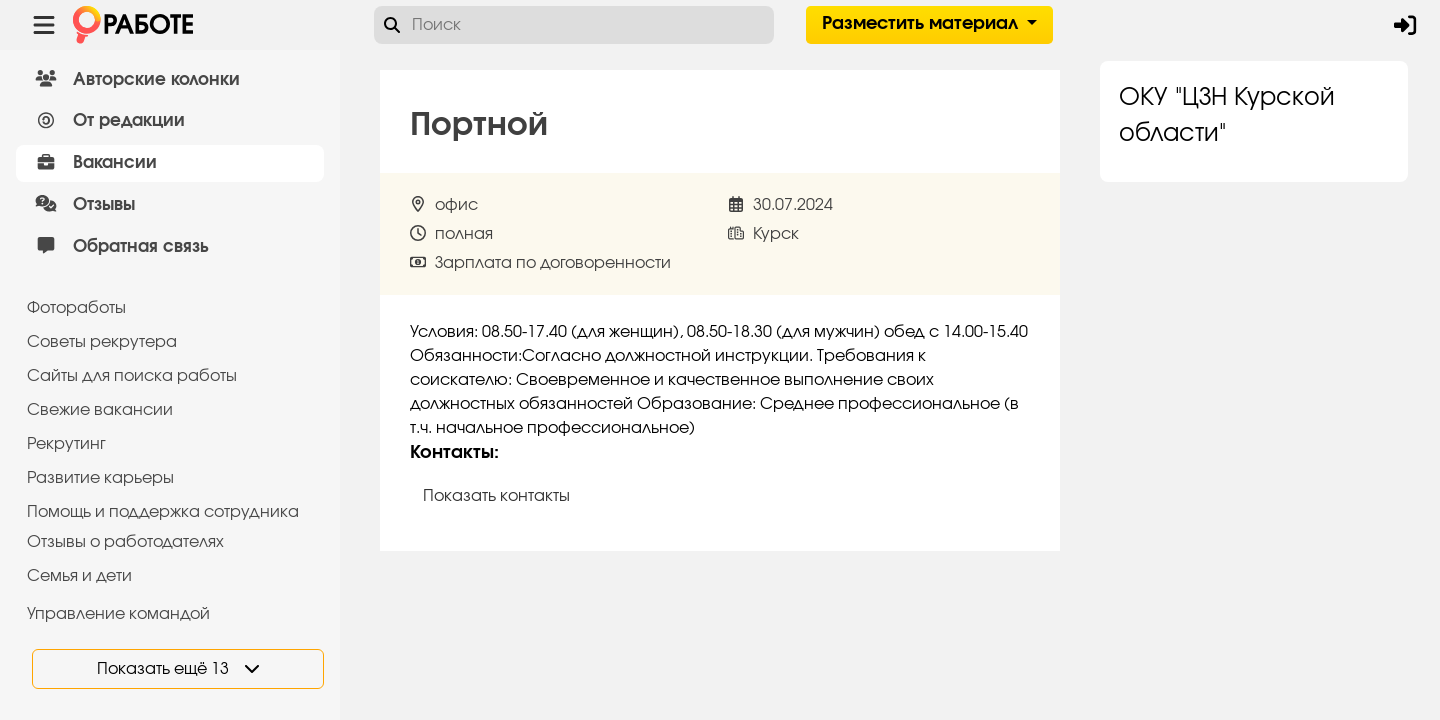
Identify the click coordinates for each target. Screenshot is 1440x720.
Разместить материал (922, 24)
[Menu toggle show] (44, 25)
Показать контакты (496, 496)
